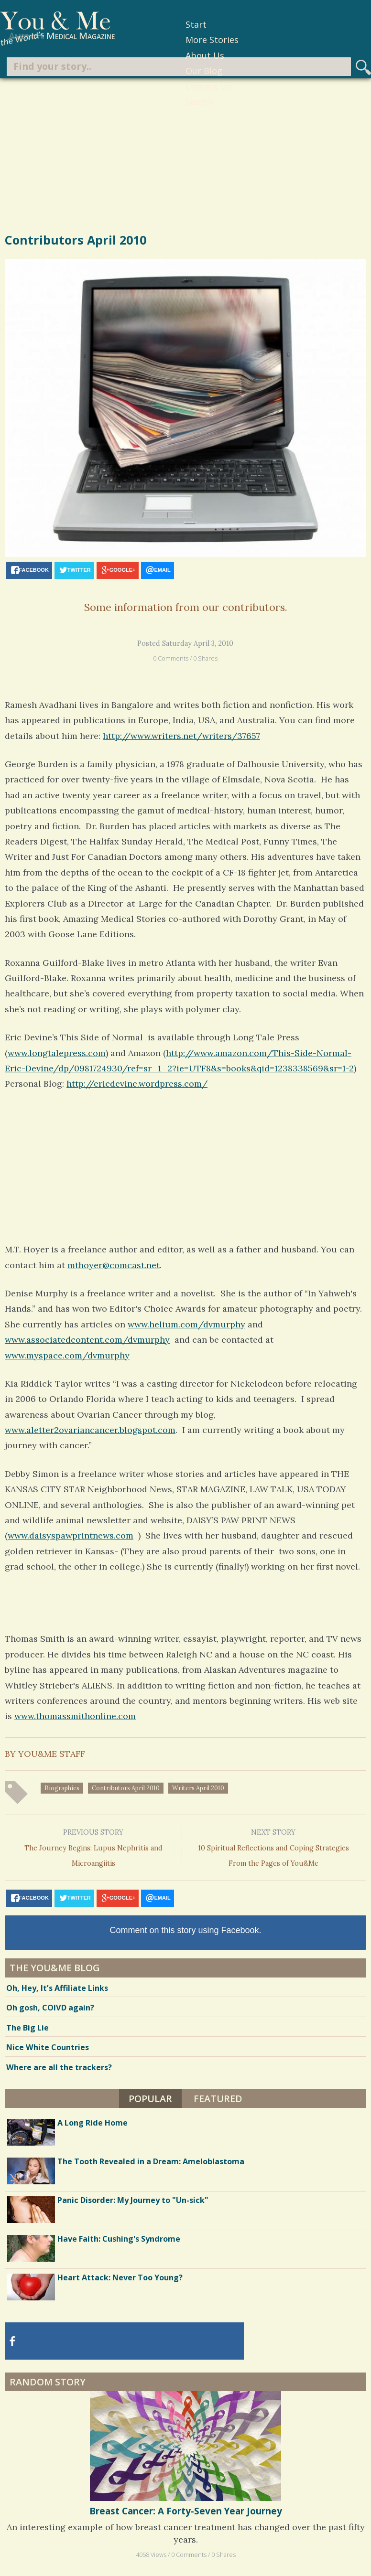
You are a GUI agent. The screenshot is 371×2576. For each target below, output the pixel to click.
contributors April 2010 (126, 1788)
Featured (218, 2098)
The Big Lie (27, 2027)
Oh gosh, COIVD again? (50, 2007)
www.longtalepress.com (57, 1053)
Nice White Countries (47, 2047)
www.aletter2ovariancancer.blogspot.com (90, 1429)
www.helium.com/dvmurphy (186, 1324)
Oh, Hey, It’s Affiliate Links (57, 1988)
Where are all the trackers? (59, 2067)
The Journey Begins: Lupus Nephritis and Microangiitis (93, 1846)
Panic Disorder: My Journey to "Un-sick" (132, 2200)
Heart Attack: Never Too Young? (120, 2277)
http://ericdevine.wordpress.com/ (136, 1083)
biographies (61, 1788)
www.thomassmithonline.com (75, 1715)
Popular (150, 2098)
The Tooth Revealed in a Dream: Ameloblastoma (150, 2161)
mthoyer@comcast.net (113, 1265)
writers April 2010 (198, 1788)
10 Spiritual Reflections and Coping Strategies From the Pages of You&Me (273, 1846)
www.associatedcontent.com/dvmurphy (87, 1339)
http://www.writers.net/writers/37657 (181, 735)
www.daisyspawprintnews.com (70, 1535)
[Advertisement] (185, 153)
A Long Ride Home (92, 2122)
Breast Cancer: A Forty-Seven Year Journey (185, 2511)
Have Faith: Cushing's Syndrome (118, 2239)
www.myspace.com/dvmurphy (67, 1355)
